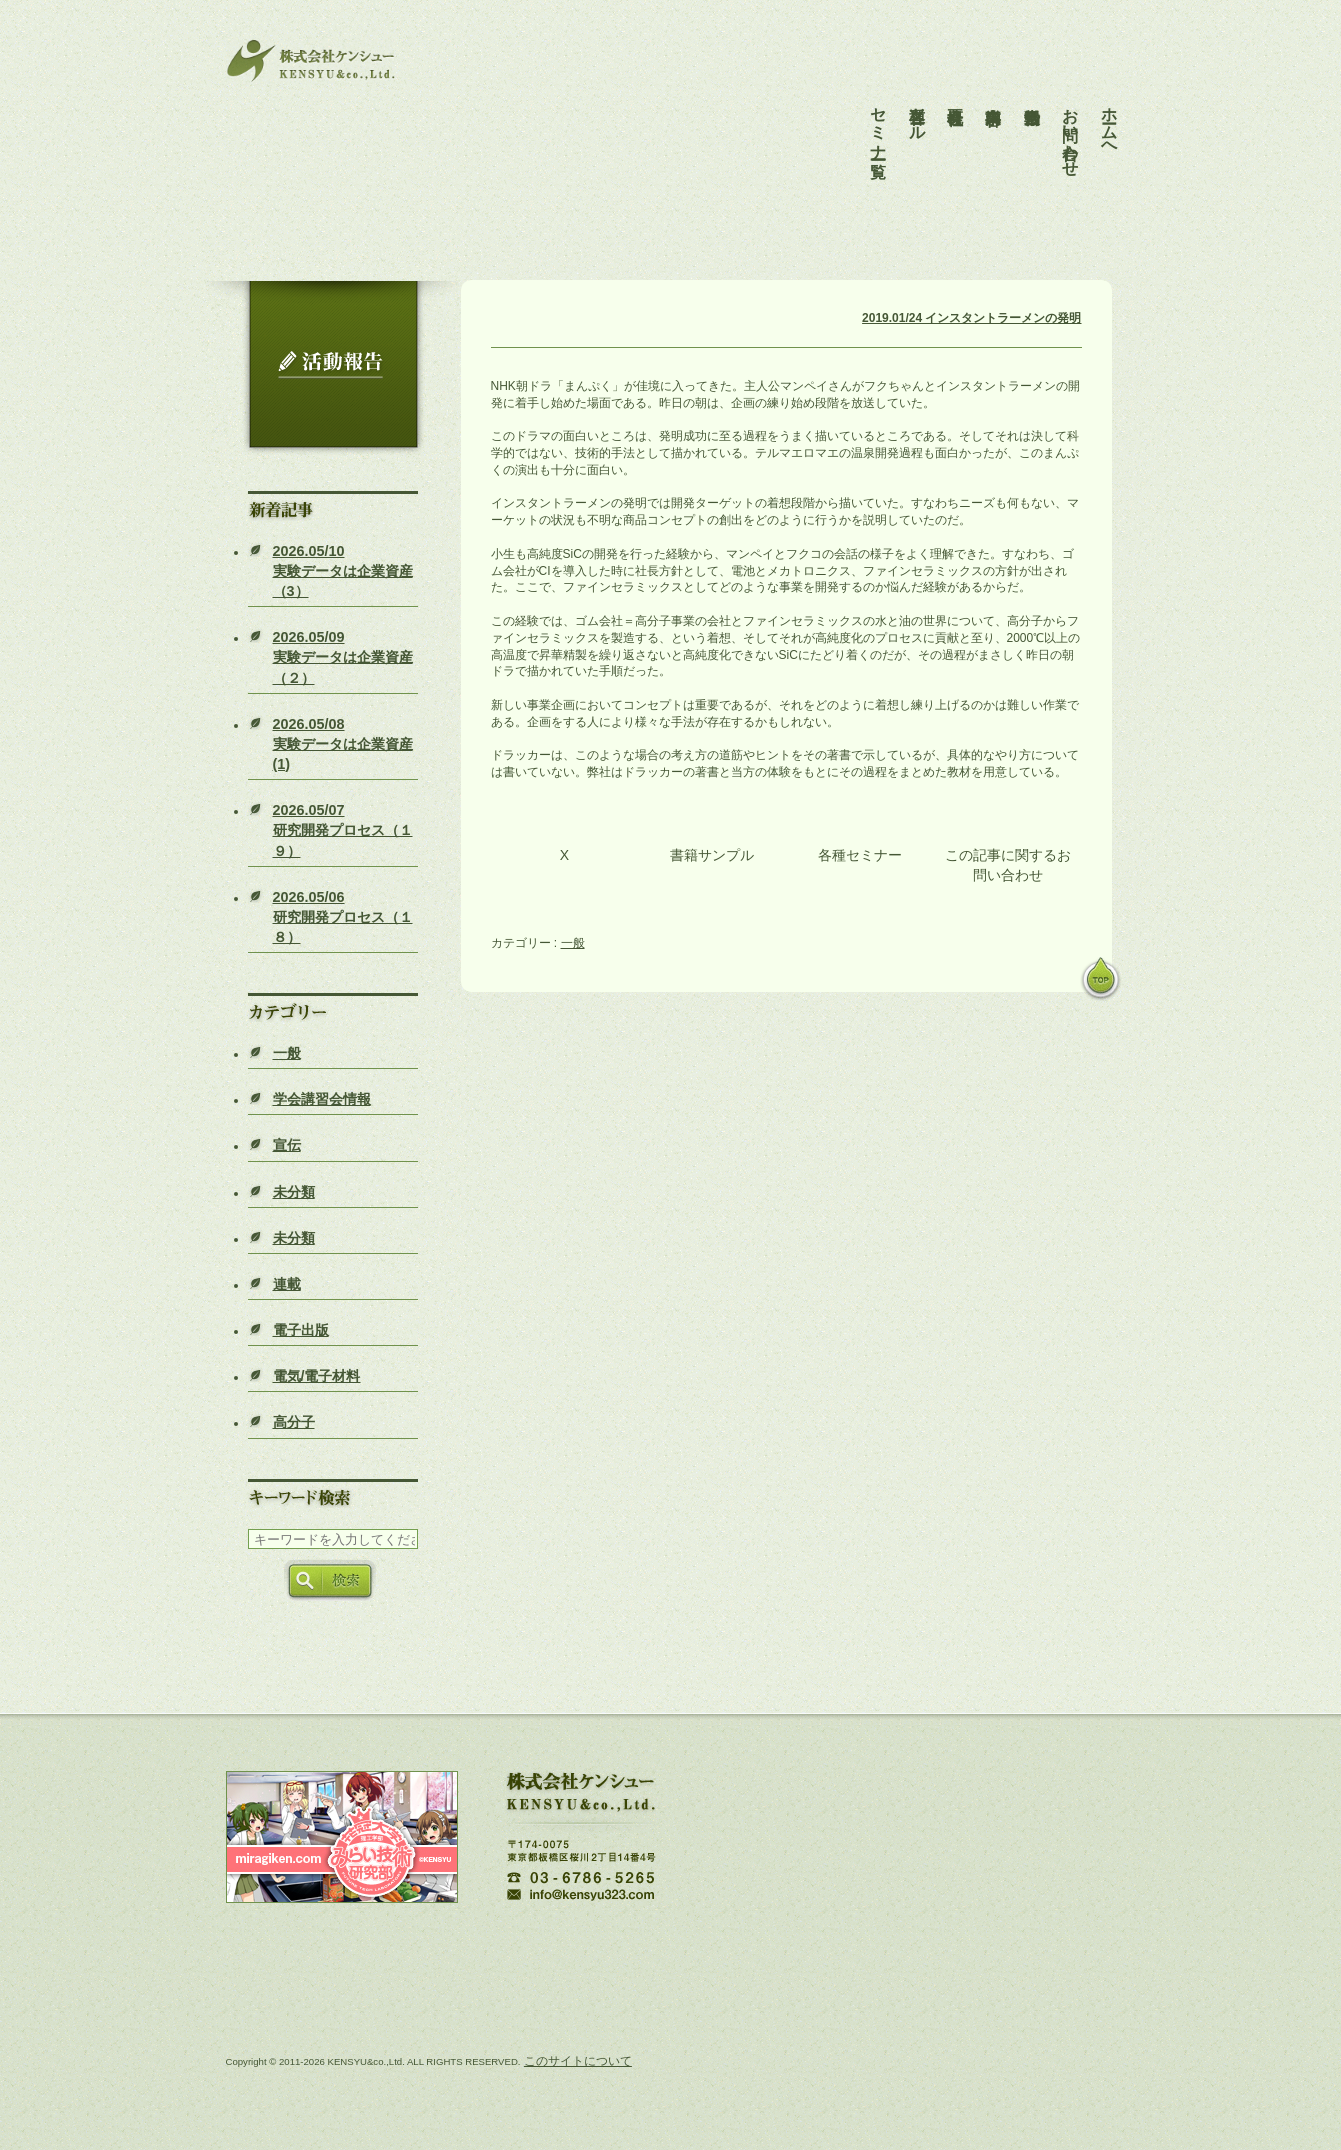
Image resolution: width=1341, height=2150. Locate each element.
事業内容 (993, 88)
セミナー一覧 (878, 115)
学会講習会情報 (322, 1099)
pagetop (1101, 979)
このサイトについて (578, 2061)
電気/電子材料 (317, 1376)
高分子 (294, 1422)
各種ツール (917, 106)
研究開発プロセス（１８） (343, 917)
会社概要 (955, 88)
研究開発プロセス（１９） (343, 830)
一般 (287, 1053)
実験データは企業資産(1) (343, 744)
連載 (287, 1284)
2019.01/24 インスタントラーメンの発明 (971, 318)
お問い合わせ (1070, 124)
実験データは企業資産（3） (343, 571)
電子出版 (301, 1330)
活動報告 (1032, 88)
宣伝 (287, 1145)
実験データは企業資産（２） (343, 657)
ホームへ (1109, 115)
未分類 (294, 1192)
